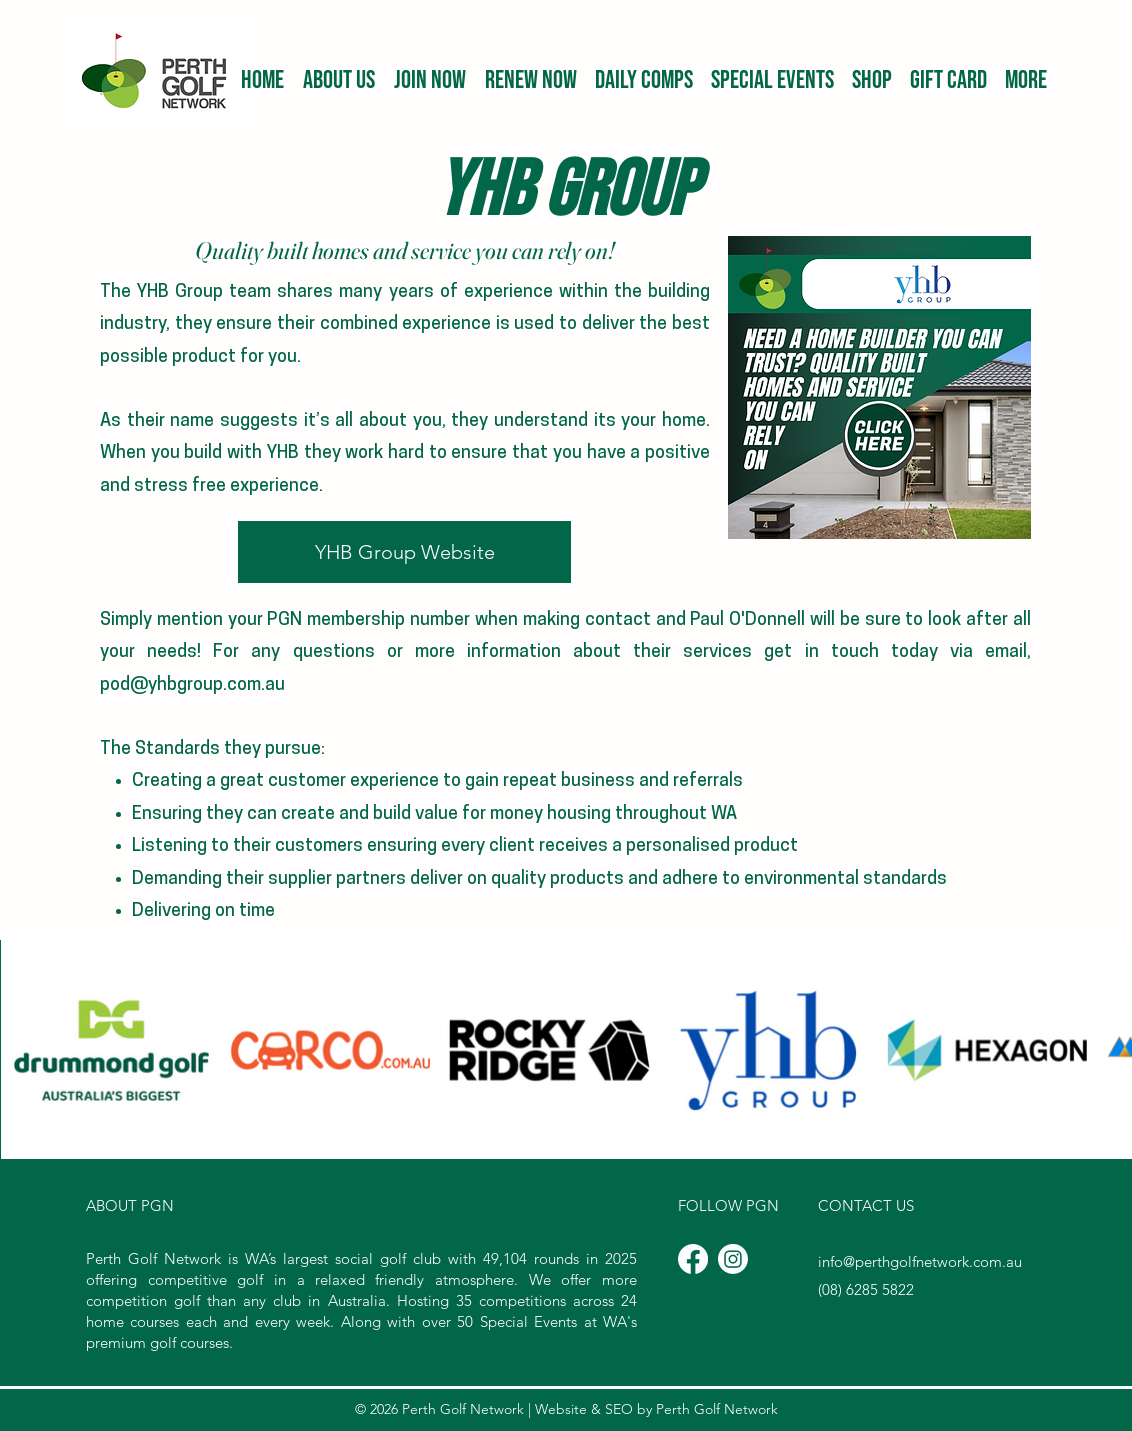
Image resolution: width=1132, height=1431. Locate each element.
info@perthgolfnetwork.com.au (920, 1261)
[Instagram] (733, 1259)
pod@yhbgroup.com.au (192, 685)
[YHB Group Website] (404, 552)
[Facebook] (693, 1259)
